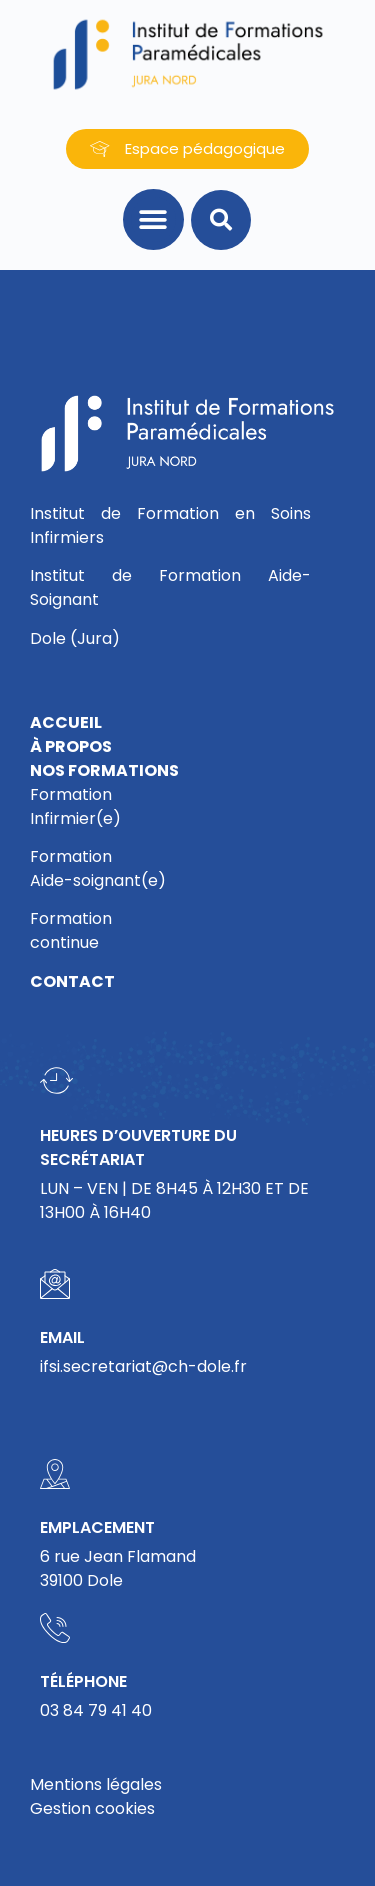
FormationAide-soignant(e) (98, 868)
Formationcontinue (71, 930)
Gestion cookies (92, 1808)
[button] (153, 219)
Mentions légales (96, 1784)
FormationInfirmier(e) (75, 806)
